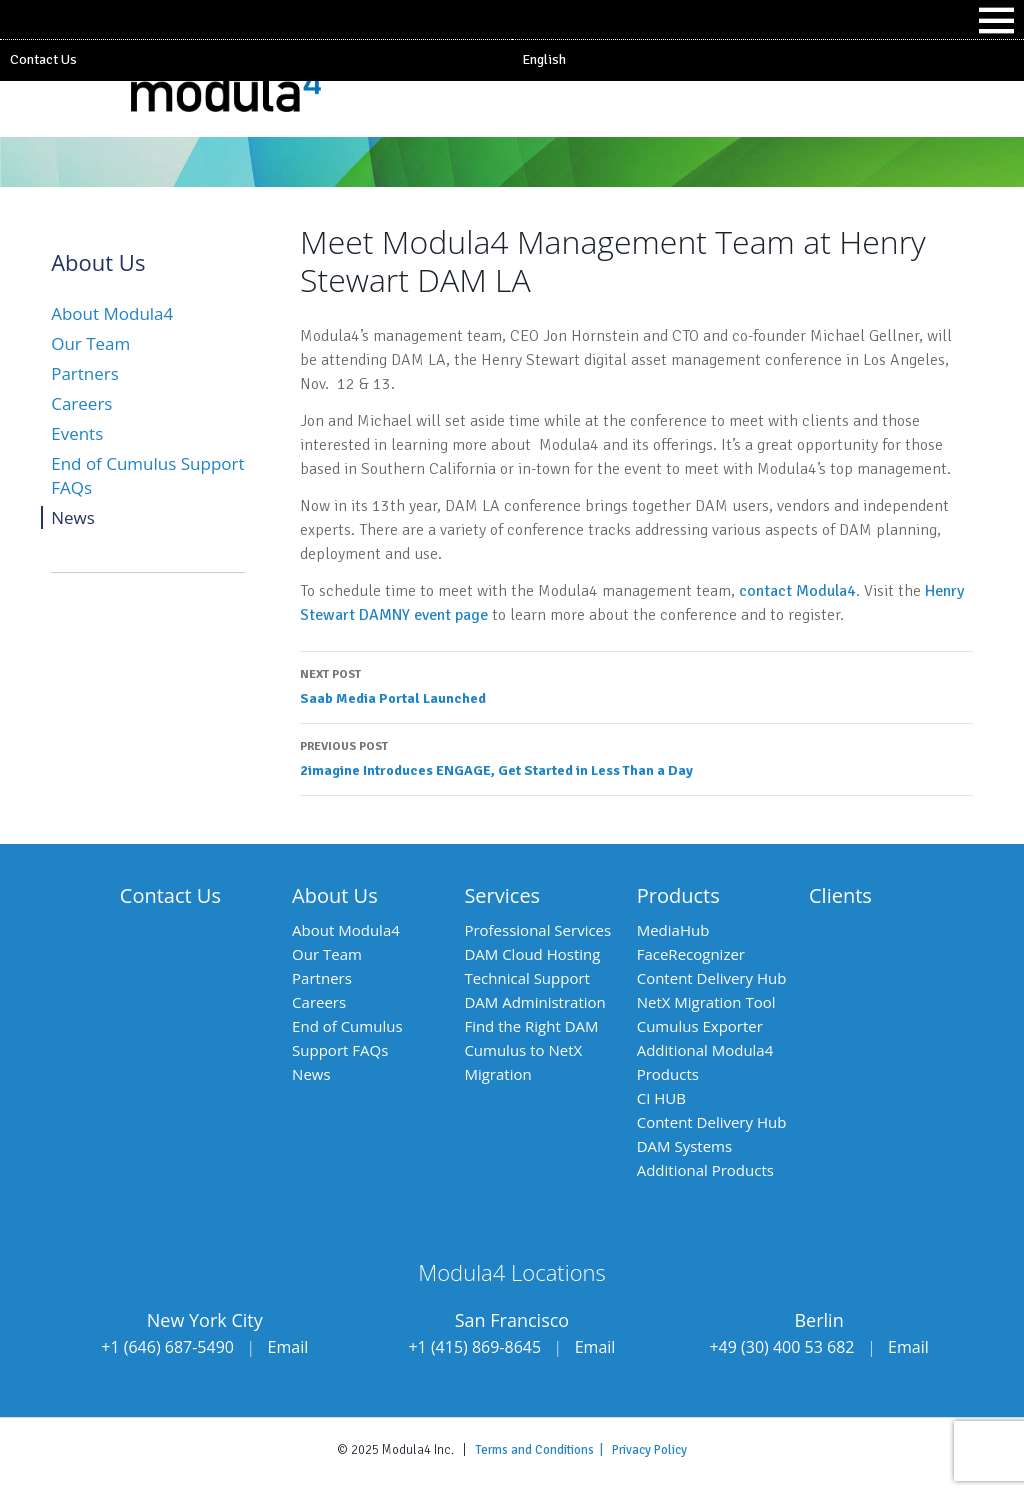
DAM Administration (534, 1002)
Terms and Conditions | (543, 1450)
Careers (81, 403)
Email (288, 1347)
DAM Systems (684, 1146)
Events (77, 433)
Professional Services (537, 930)
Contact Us (43, 59)
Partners (85, 373)
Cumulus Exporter (700, 1026)
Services (502, 895)
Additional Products (705, 1170)
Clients (840, 895)
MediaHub (673, 930)
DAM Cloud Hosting (532, 954)
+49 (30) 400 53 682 (781, 1347)
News (73, 517)
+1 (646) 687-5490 (167, 1347)
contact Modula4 (797, 591)
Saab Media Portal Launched (636, 685)
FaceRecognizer (691, 954)
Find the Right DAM (531, 1026)
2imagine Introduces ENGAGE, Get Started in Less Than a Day (636, 757)
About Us (335, 895)
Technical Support (527, 978)
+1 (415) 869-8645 (474, 1347)
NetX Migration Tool (706, 1002)
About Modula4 (112, 313)
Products (678, 895)
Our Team (90, 343)
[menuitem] (768, 60)
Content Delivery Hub (712, 978)
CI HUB (661, 1098)
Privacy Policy (649, 1450)
